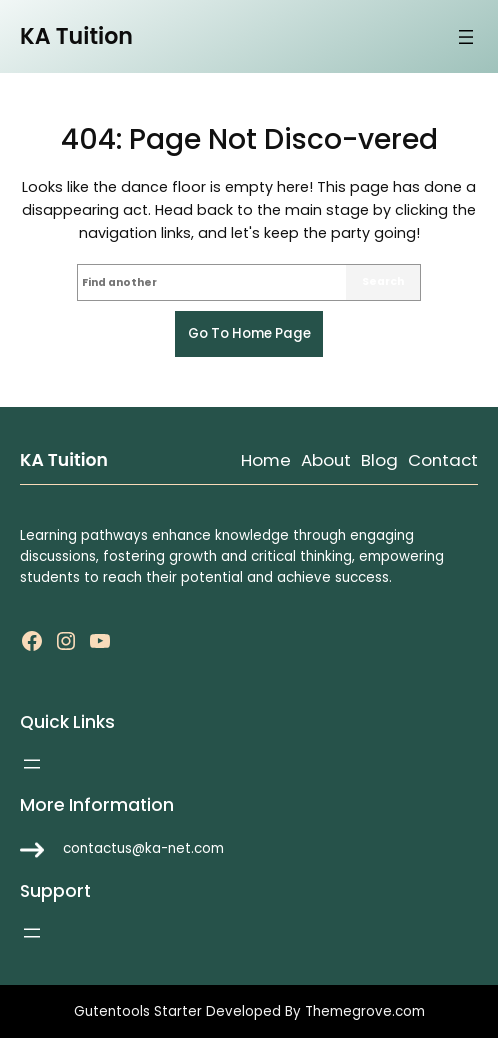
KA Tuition (76, 36)
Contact (443, 460)
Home (266, 460)
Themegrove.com (365, 1011)
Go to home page (249, 333)
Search (383, 281)
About (326, 460)
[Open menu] (466, 37)
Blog (379, 460)
